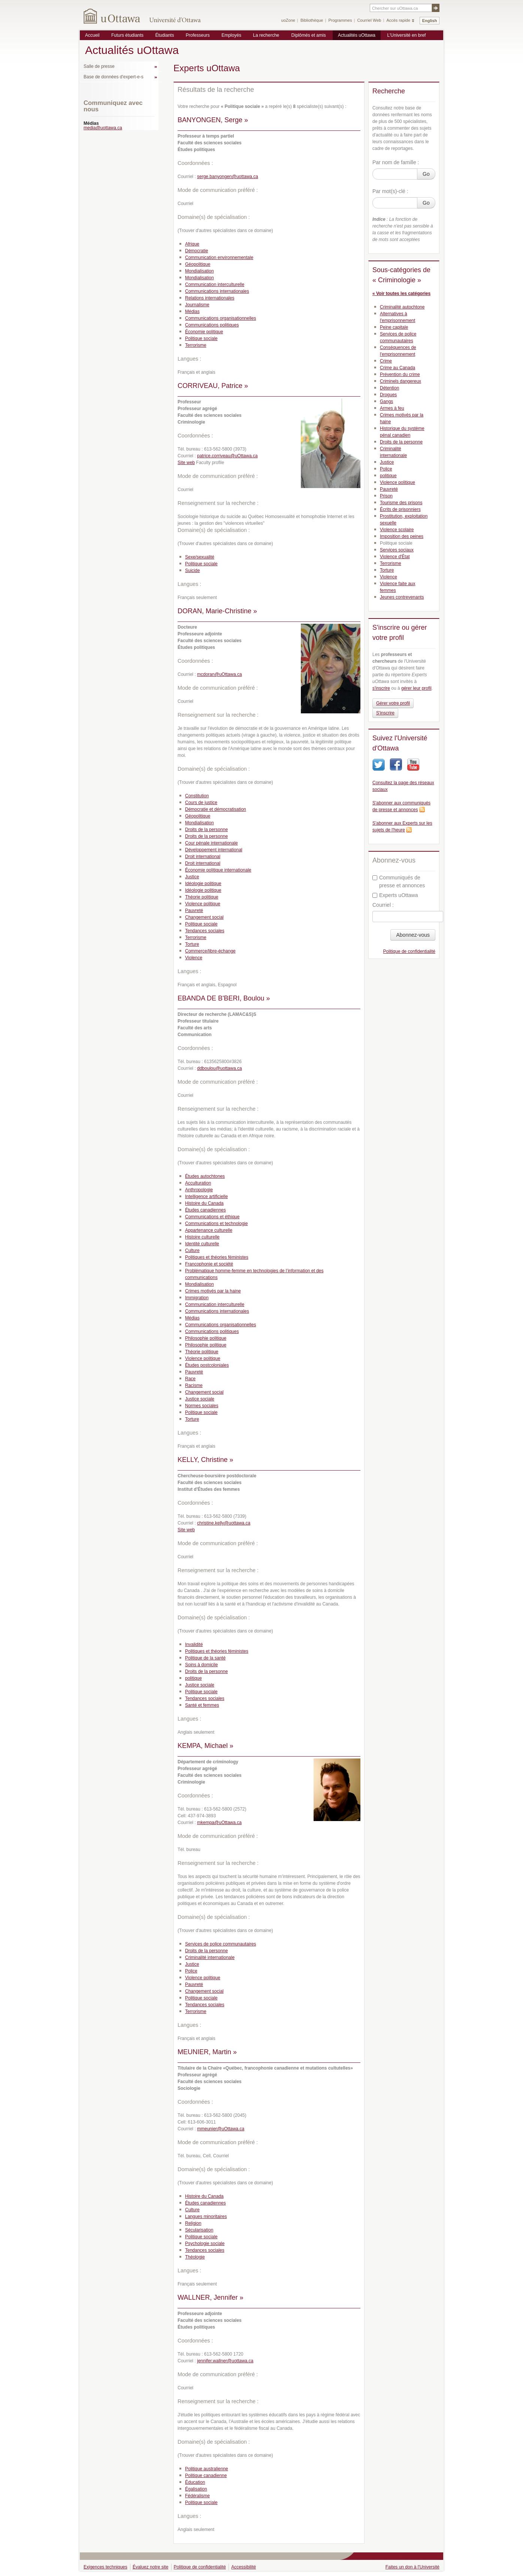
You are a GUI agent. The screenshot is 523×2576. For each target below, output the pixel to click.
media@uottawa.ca (103, 127)
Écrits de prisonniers (400, 509)
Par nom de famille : (395, 162)
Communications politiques (212, 325)
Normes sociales (201, 1405)
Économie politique (204, 331)
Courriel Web (369, 20)
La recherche (266, 35)
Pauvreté (194, 910)
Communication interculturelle (214, 284)
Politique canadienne (206, 2475)
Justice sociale (199, 1399)
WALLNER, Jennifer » (210, 2297)
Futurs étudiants (127, 35)
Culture (192, 1250)
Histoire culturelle (202, 1237)
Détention (389, 388)
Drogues (388, 394)
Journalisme (197, 304)
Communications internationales (217, 291)
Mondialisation (199, 271)
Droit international (202, 856)
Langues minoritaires (206, 2216)
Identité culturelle (202, 1243)
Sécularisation (199, 2230)
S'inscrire (385, 713)
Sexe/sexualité (199, 557)
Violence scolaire (397, 529)
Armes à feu (392, 408)
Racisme (194, 1385)
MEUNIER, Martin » (207, 2052)
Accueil (92, 35)
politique (193, 1678)
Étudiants (164, 35)
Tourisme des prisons (401, 502)
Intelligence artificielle (206, 1196)
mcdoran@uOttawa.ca (219, 674)
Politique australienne (206, 2468)
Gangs (386, 401)
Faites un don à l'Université (412, 2567)
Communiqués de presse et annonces (398, 881)
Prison (386, 496)
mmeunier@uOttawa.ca (220, 2128)
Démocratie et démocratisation (215, 809)
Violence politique (202, 903)
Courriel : (383, 905)
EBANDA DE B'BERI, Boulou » (224, 998)
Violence (193, 957)
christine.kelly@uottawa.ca (223, 1523)
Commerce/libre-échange (210, 951)
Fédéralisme (197, 2495)
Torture (192, 944)
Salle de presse (99, 66)
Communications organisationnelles (220, 318)
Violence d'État (394, 556)
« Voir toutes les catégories (401, 293)
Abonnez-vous (413, 935)
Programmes (340, 20)
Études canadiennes (205, 1210)
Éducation (195, 2482)
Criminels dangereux (400, 381)
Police (191, 1971)
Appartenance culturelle (208, 1230)
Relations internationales (209, 298)
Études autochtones (205, 1176)
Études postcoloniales (207, 1365)
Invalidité (194, 1644)
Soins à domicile (201, 1664)
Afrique (192, 244)
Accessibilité (243, 2567)
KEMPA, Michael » (205, 1745)
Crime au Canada (397, 367)
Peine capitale (394, 327)
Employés (231, 35)
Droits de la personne (206, 829)
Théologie (195, 2257)
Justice (192, 876)
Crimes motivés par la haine (213, 1291)
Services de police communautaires (220, 1944)
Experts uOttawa (395, 895)
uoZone (288, 20)
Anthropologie (199, 1189)
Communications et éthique (212, 1216)
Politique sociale (201, 338)
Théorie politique (201, 897)
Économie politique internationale (218, 870)
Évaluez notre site (150, 2567)
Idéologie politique (203, 883)
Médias (192, 311)
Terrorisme (195, 345)
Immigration (197, 1297)
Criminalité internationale (210, 1957)
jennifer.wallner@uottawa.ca (225, 2360)
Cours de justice (201, 802)
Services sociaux (397, 550)
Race (190, 1378)
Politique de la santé (205, 1658)
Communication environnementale (219, 257)
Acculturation (198, 1183)
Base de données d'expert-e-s (113, 76)
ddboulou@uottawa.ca (219, 1068)
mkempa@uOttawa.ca (219, 1822)
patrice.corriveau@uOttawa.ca (227, 455)
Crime (386, 361)
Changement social (204, 917)
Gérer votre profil (393, 703)
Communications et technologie (216, 1223)
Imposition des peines (401, 536)
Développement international (213, 849)
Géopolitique (197, 264)
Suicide (192, 570)
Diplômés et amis (308, 35)
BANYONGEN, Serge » (213, 120)
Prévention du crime (400, 374)
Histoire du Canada (204, 1203)
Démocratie (196, 250)
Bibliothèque (311, 20)
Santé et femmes (202, 1705)
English (429, 20)
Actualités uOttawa (356, 35)
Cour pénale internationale (211, 843)
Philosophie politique (205, 1338)
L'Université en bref (406, 35)
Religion (193, 2223)
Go (426, 174)
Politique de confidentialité (409, 951)
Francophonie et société (209, 1264)
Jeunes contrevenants (402, 597)
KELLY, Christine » (205, 1459)
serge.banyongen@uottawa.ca (227, 176)
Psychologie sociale (204, 2243)
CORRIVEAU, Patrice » (213, 385)
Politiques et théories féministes (216, 1257)
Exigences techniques (105, 2567)
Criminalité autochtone (402, 307)
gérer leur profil (416, 688)
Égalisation (196, 2489)
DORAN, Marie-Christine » (217, 611)
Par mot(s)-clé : (390, 191)
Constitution (197, 795)
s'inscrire (381, 688)
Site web (186, 462)
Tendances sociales (204, 930)
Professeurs (198, 35)
